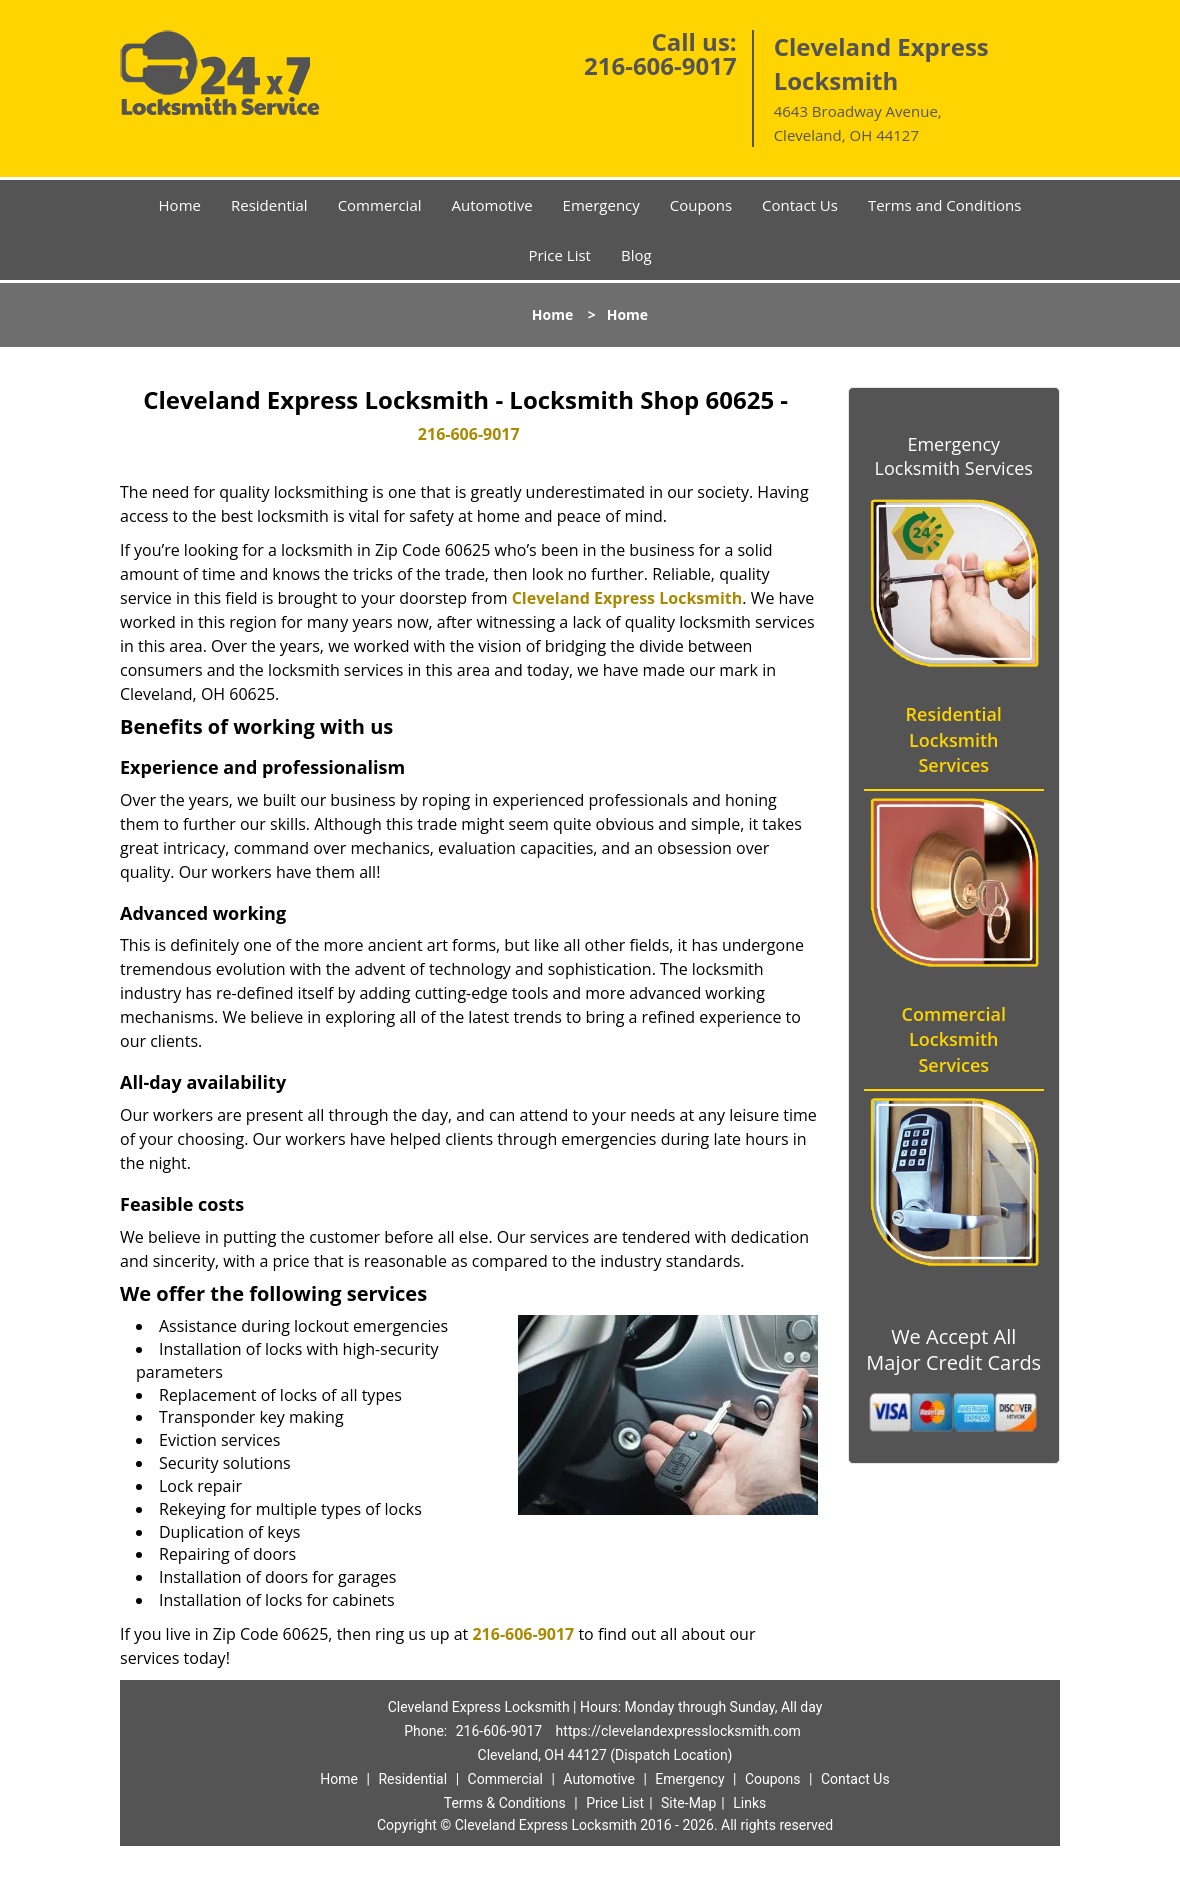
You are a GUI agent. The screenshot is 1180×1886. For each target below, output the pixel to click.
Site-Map (688, 1803)
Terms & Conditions (505, 1803)
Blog (636, 255)
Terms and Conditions (945, 205)
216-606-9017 (660, 65)
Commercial (380, 205)
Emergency (601, 205)
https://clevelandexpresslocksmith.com (678, 1731)
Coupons (701, 205)
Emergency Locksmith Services (954, 456)
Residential (269, 205)
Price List (559, 255)
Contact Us (800, 205)
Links (749, 1803)
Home (180, 205)
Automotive (492, 205)
